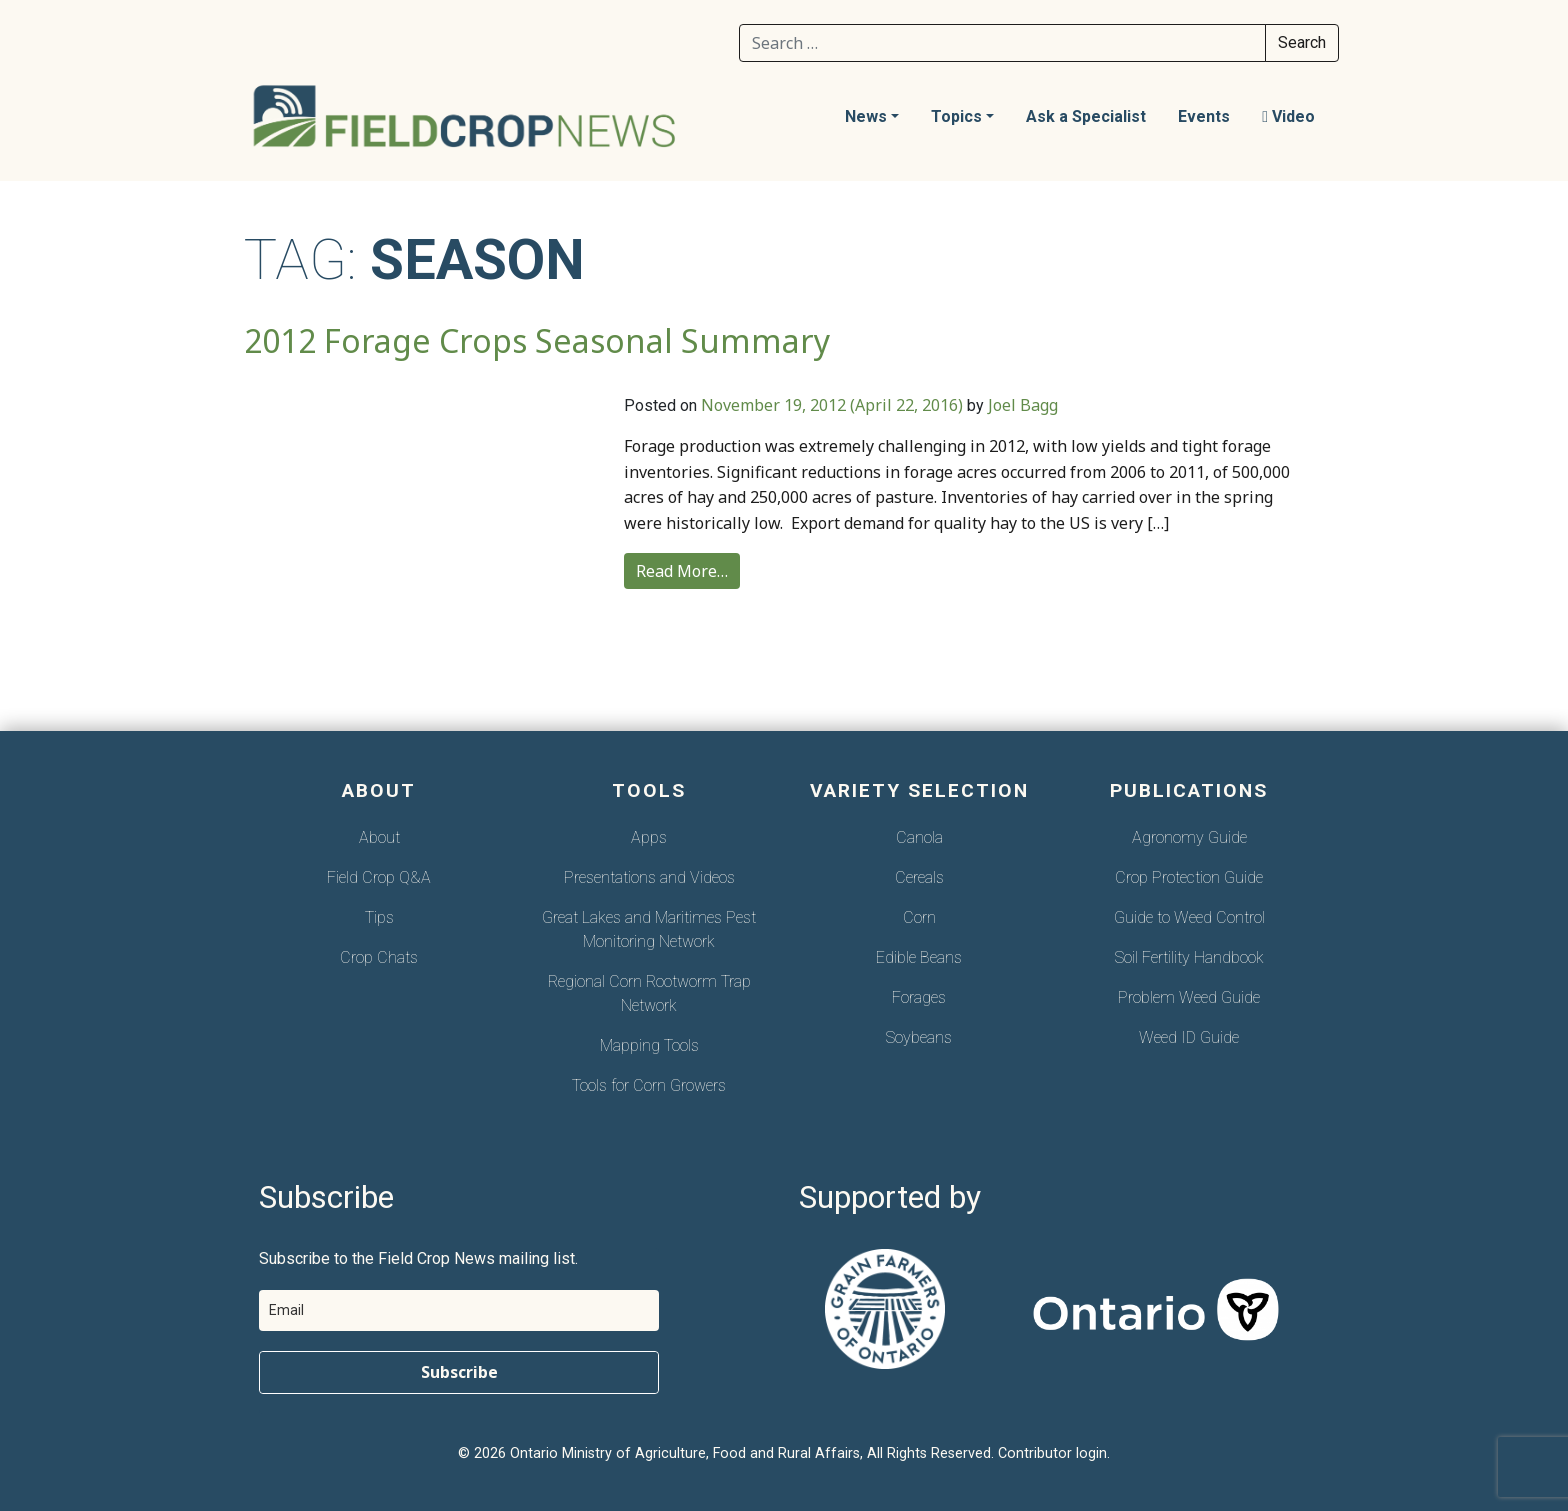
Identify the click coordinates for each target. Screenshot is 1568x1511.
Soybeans (919, 1037)
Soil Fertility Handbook (1189, 957)
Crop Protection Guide (1189, 877)
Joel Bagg (1023, 405)
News (866, 116)
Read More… (682, 571)
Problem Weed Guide (1189, 997)
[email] (459, 1310)
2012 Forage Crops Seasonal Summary (537, 340)
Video (1288, 116)
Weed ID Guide (1189, 1037)
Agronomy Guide (1189, 837)
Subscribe (459, 1372)
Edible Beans (919, 957)
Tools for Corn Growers (649, 1085)
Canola (919, 837)
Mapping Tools (649, 1045)
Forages (919, 997)
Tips (379, 917)
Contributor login (1052, 1453)
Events (1204, 116)
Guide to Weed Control (1189, 917)
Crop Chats (379, 957)
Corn (919, 917)
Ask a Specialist (1086, 116)
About (379, 837)
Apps (649, 837)
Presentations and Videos (649, 877)
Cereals (919, 877)
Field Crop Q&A (379, 877)
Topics (956, 116)
